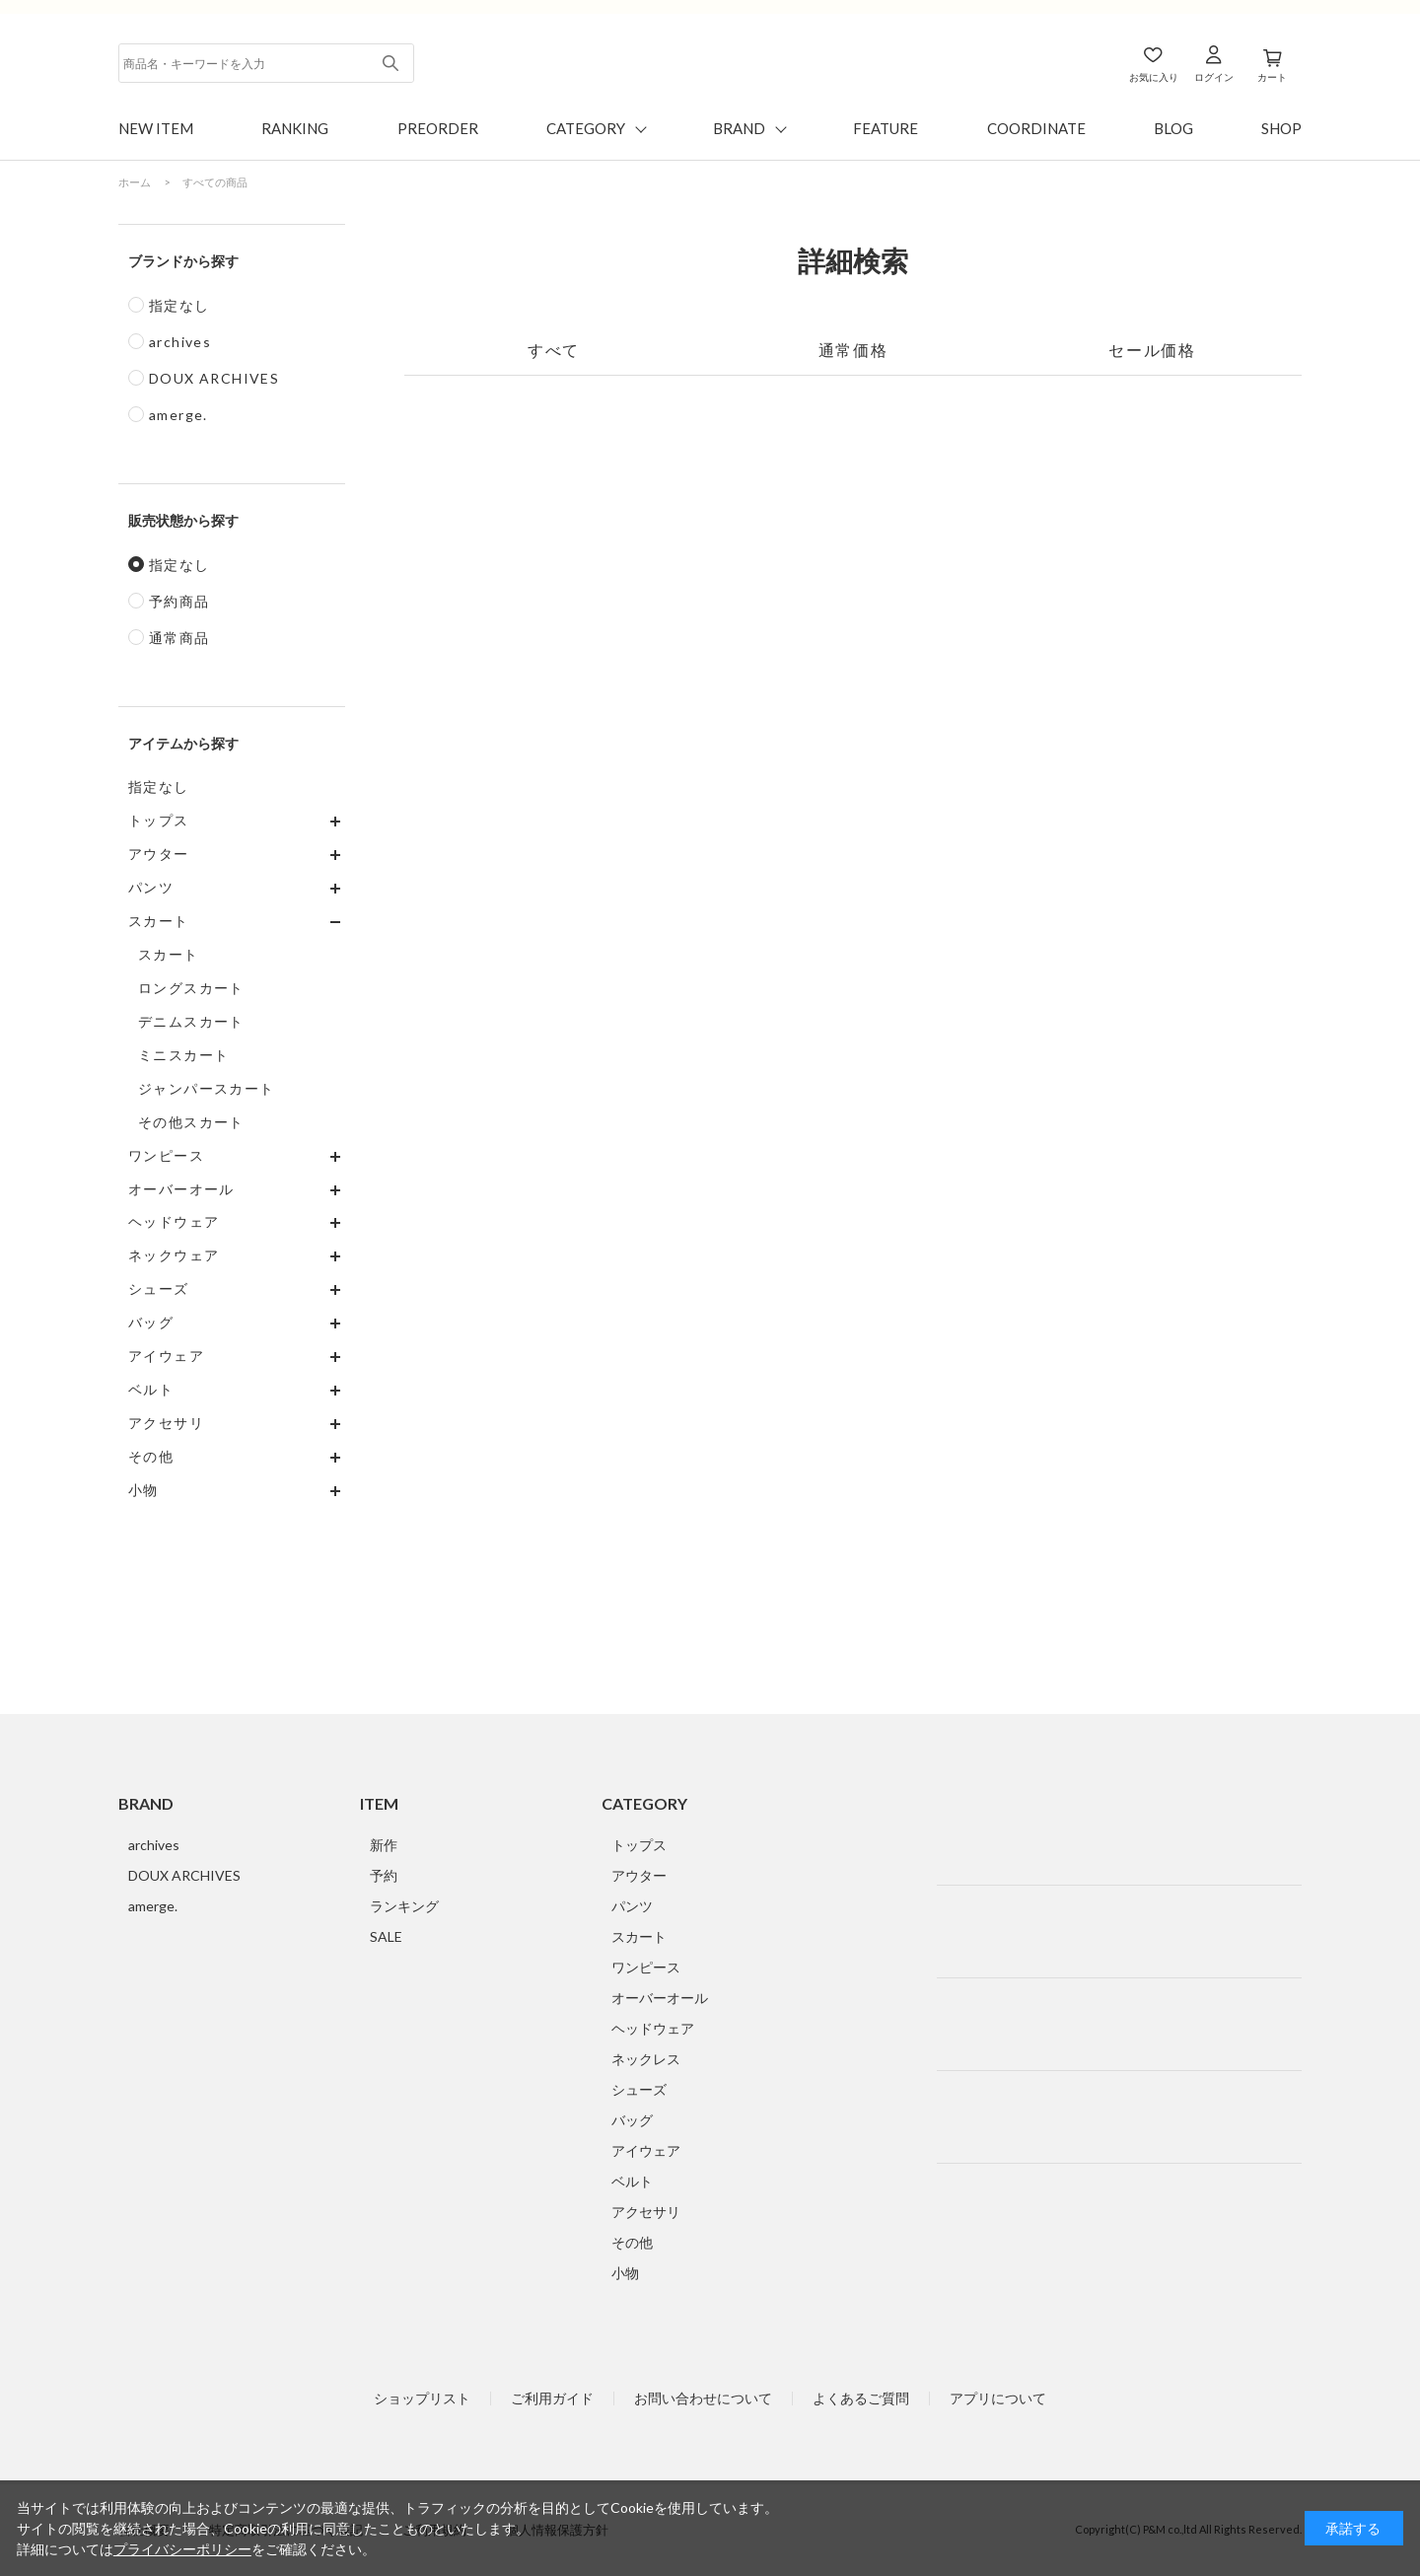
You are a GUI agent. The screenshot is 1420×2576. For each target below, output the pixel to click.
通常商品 (179, 637)
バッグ (632, 2119)
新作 (383, 1844)
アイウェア (645, 2150)
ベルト (632, 2181)
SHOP (1281, 128)
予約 (383, 1875)
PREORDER (437, 128)
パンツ (632, 1905)
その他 (632, 2242)
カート (1272, 77)
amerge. (178, 414)
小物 (625, 2272)
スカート (639, 1936)
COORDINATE (1036, 128)
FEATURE (885, 128)
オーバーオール (659, 1997)
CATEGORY (585, 128)
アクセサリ (645, 2211)
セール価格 (1151, 349)
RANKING (294, 128)
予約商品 (179, 601)
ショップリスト (422, 2398)
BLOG (1173, 128)
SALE (386, 1936)
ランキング (404, 1905)
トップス (639, 1844)
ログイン (1214, 77)
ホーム (134, 182)
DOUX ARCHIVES (214, 378)
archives (180, 341)
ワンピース (645, 1967)
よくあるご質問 (861, 2398)
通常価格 (853, 349)
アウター (639, 1875)
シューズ (639, 2089)
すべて (554, 349)
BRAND (739, 128)
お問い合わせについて (703, 2398)
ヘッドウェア (652, 2028)
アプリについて (998, 2398)
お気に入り (1153, 77)
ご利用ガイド (552, 2398)
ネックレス (645, 2058)
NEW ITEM (155, 128)
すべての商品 (215, 182)
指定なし (179, 305)
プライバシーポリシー (182, 2548)
